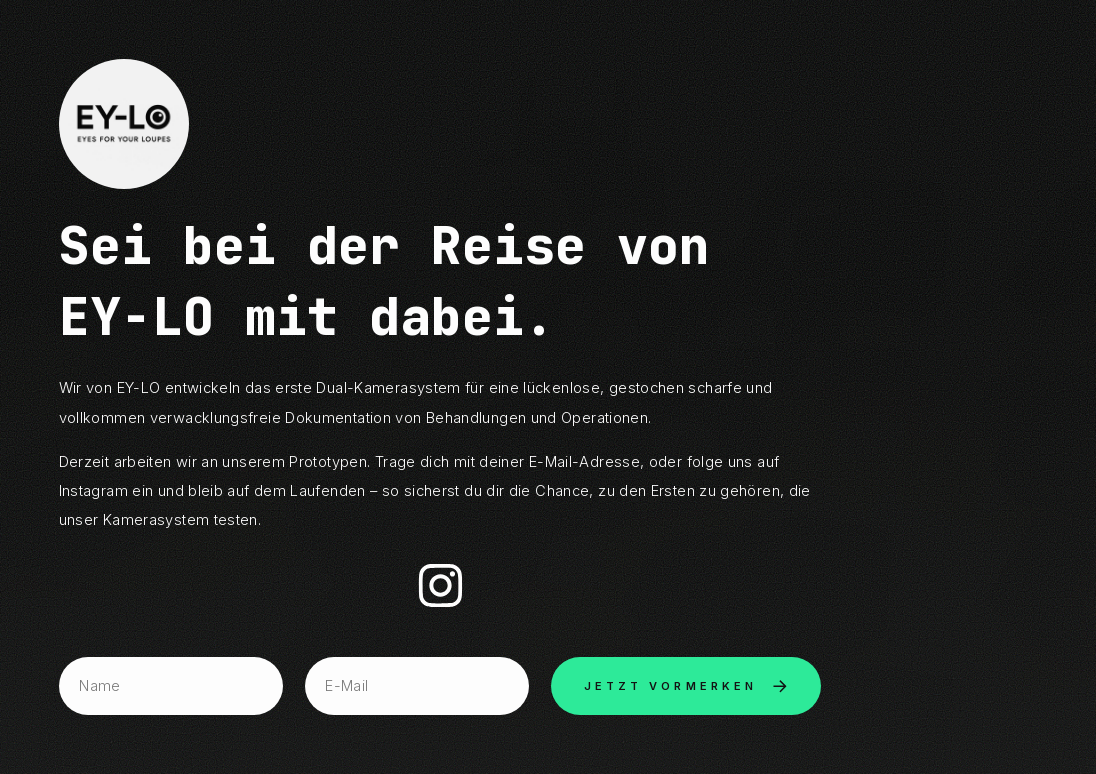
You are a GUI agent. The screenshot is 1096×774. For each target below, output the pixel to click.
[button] (440, 585)
